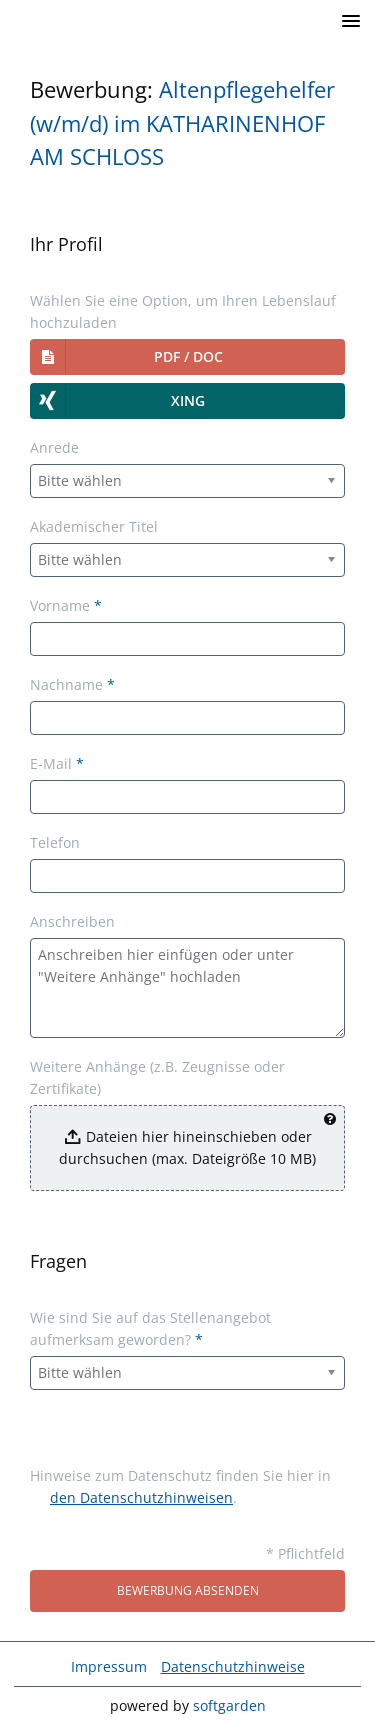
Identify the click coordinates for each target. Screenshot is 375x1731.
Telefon (55, 842)
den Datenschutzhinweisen (141, 1497)
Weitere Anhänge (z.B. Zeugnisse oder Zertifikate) (157, 1077)
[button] (187, 357)
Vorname (66, 605)
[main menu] (351, 21)
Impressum (109, 1666)
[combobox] (187, 481)
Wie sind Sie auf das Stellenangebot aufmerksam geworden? (150, 1328)
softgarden (229, 1705)
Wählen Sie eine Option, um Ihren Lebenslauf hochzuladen (183, 311)
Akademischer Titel (94, 526)
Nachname (72, 684)
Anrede (54, 447)
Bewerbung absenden (188, 1590)
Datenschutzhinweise (233, 1666)
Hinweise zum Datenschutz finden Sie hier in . (180, 1486)
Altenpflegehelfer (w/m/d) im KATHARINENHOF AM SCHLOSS (182, 123)
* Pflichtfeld (305, 1553)
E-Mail (57, 763)
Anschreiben (72, 921)
